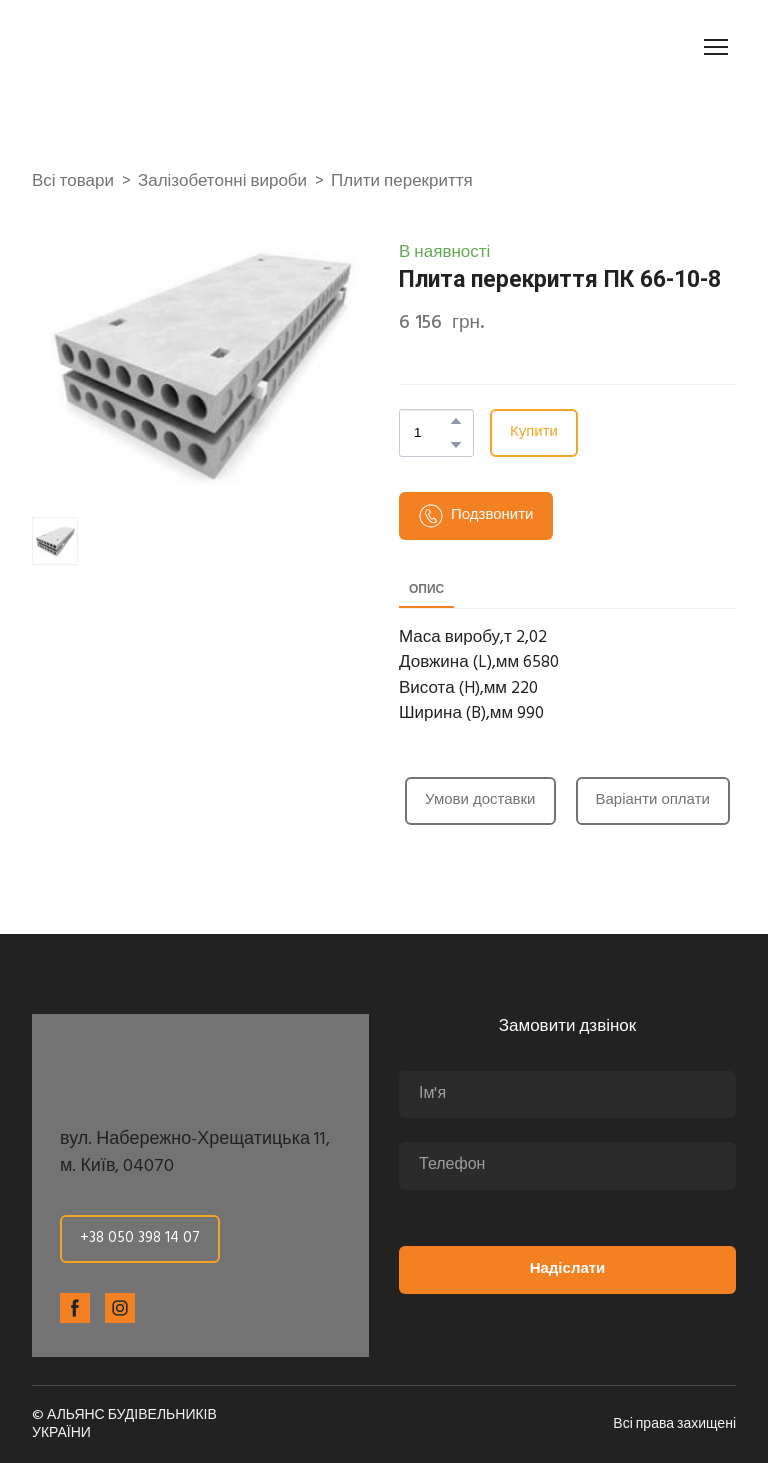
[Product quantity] (431, 433)
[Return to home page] (144, 47)
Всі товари (73, 182)
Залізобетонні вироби (222, 182)
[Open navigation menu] (716, 47)
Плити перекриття (402, 182)
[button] (456, 421)
